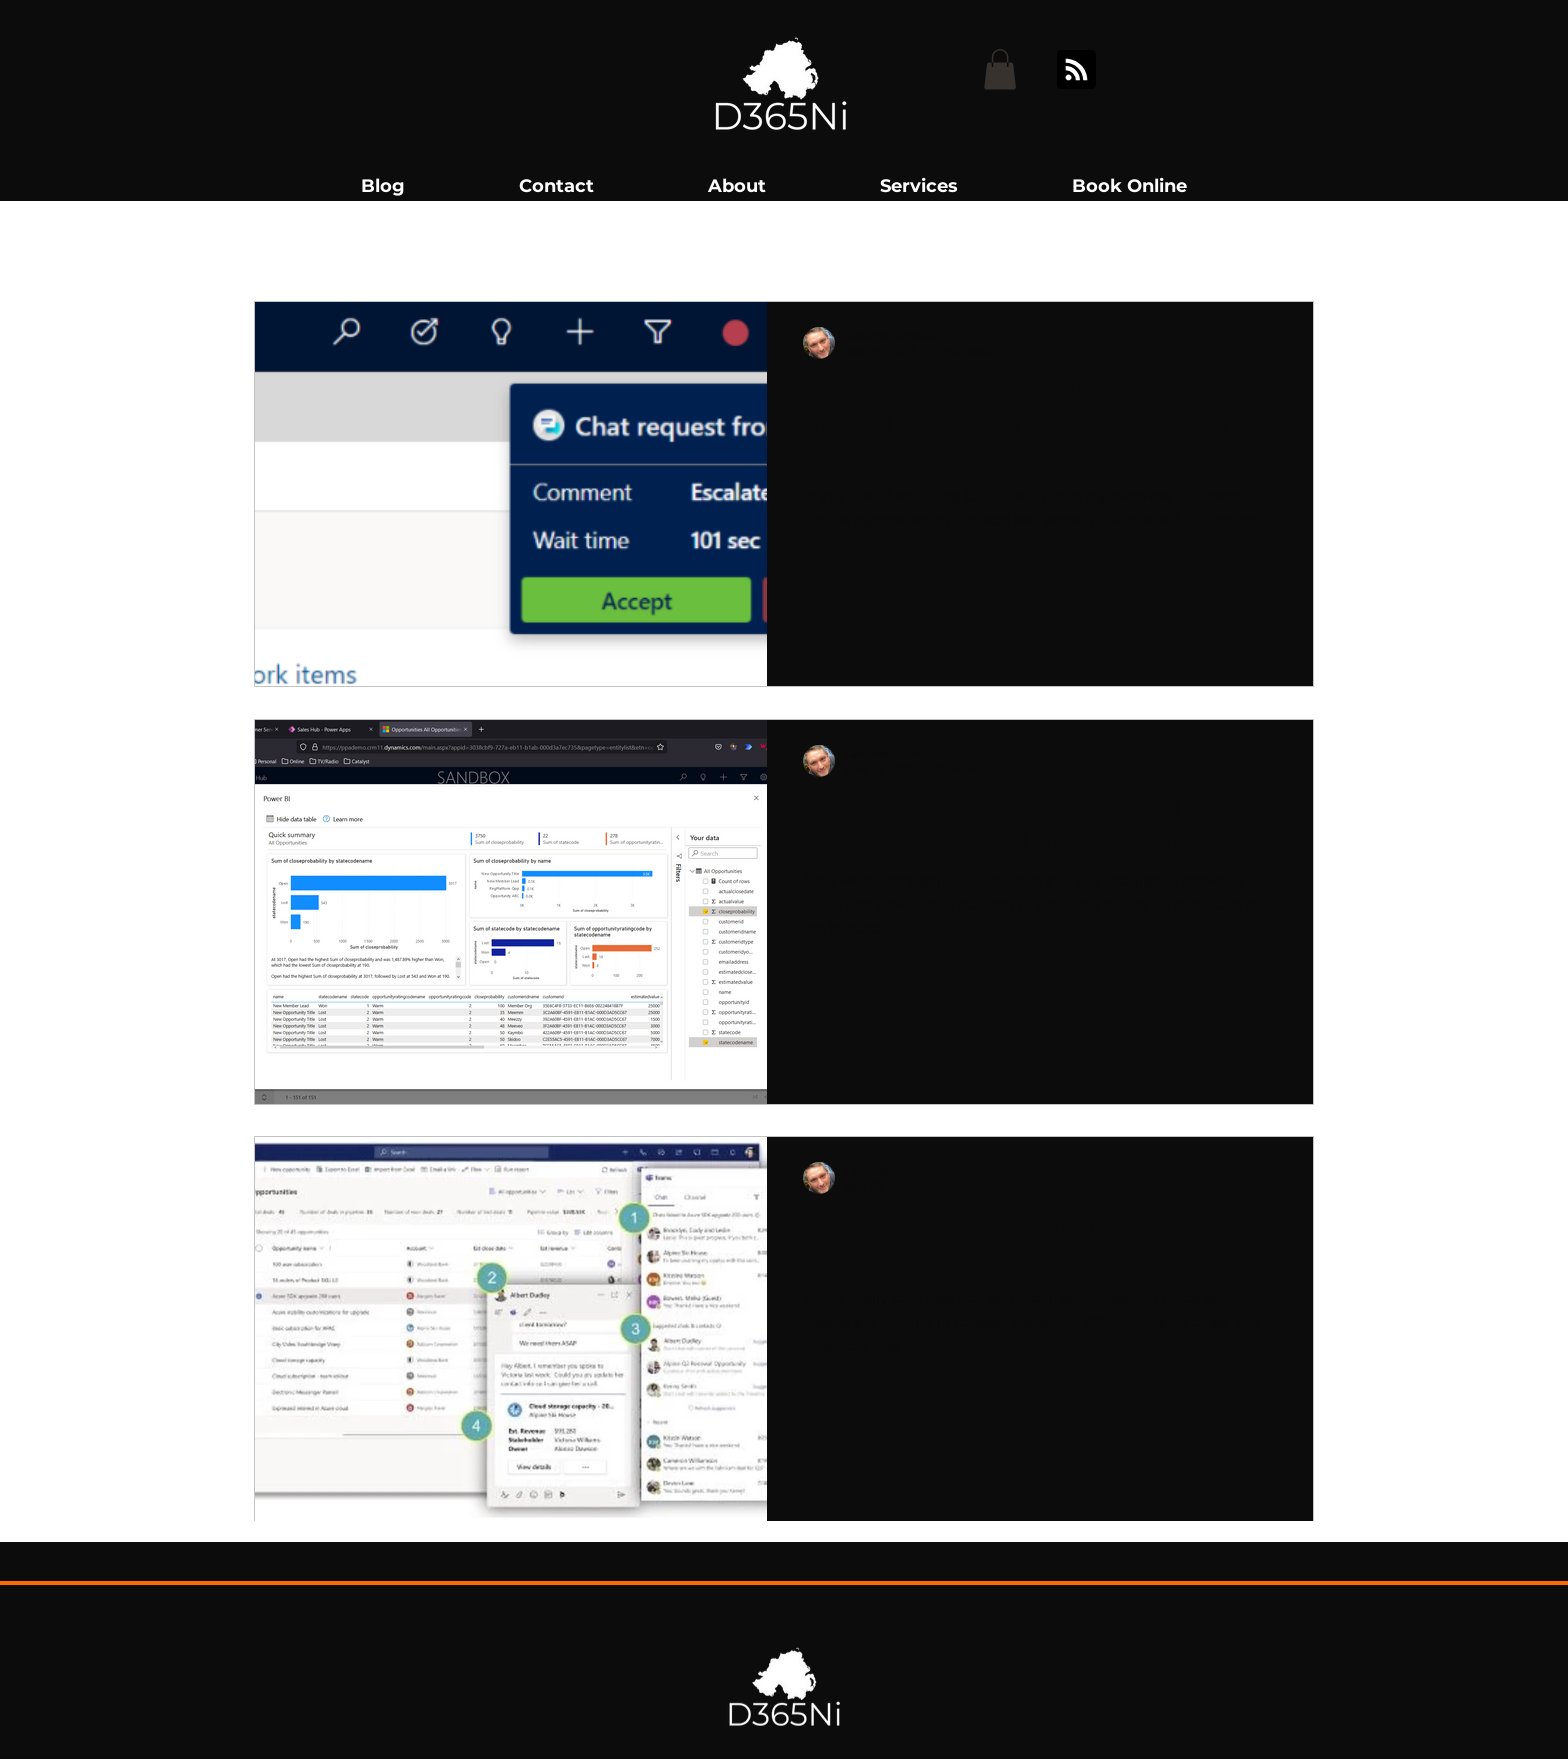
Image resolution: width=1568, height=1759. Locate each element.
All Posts (288, 240)
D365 (384, 240)
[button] (1000, 69)
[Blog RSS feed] (1076, 70)
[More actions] (1274, 343)
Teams (472, 240)
